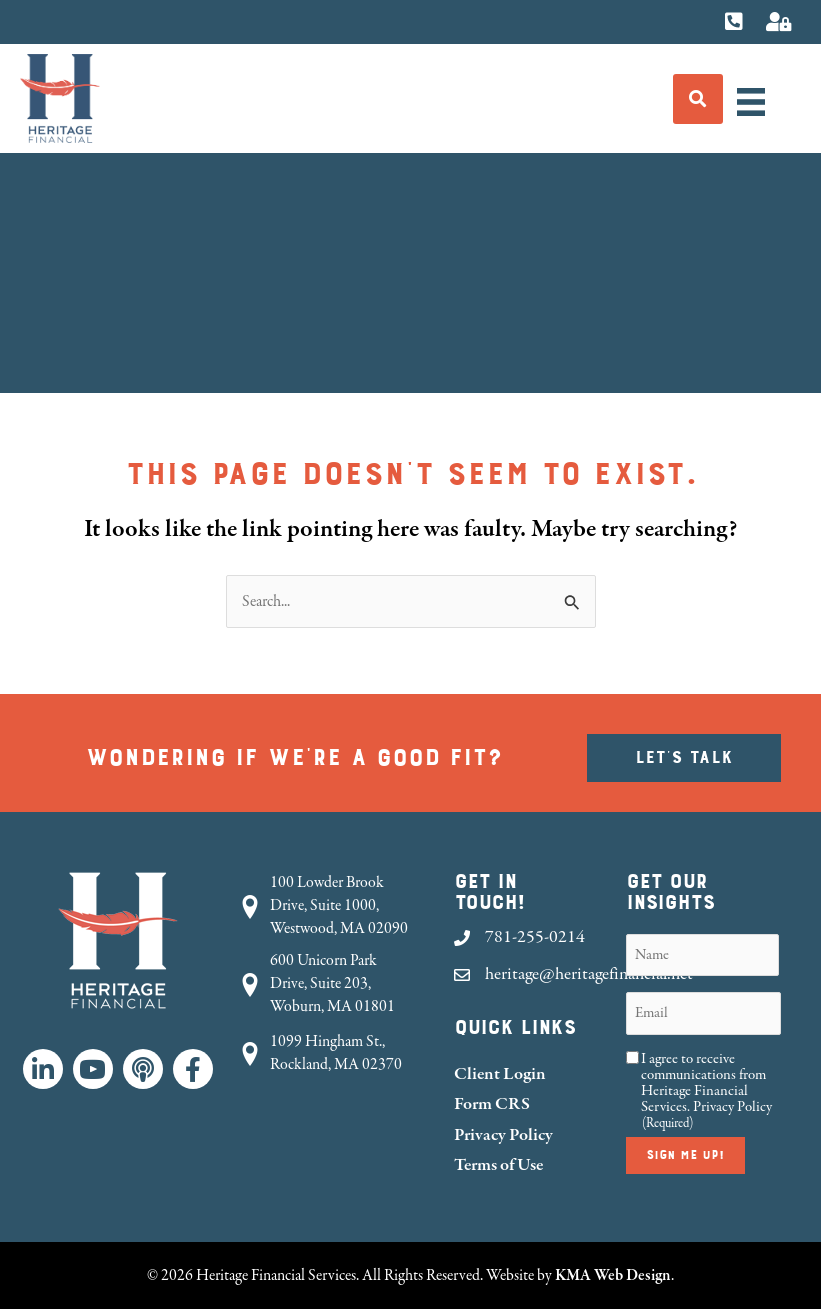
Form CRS (492, 1103)
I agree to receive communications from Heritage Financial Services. (706, 1091)
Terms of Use (498, 1164)
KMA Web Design (613, 1275)
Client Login (500, 1073)
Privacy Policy (503, 1134)
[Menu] (751, 102)
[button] (43, 1069)
